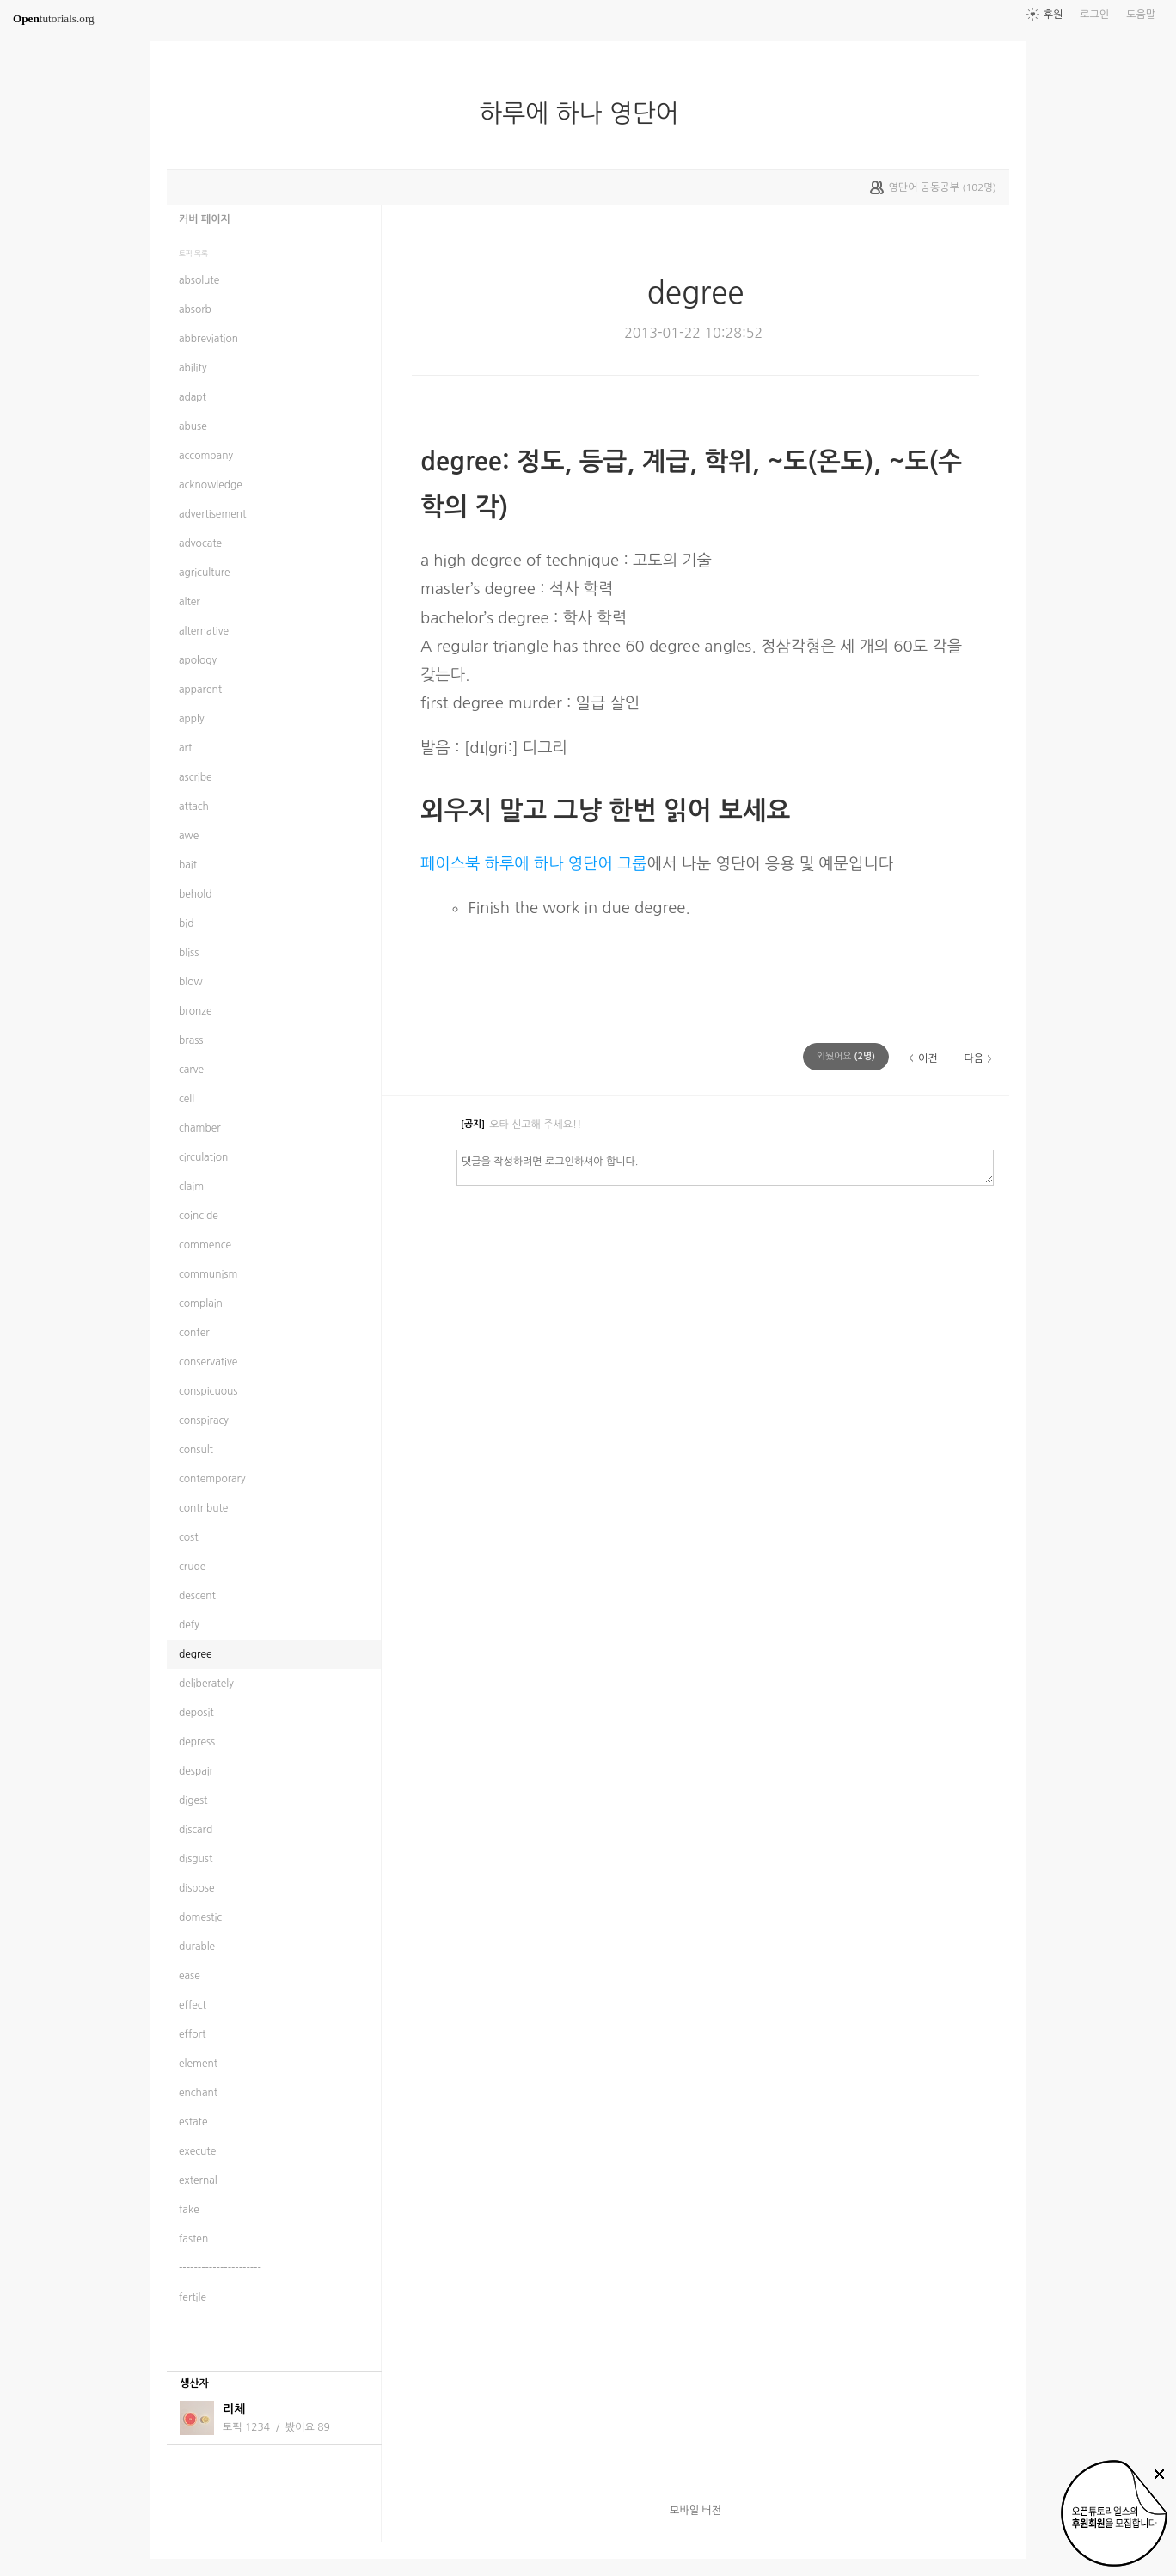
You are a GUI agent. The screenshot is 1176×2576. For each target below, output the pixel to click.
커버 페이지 (204, 219)
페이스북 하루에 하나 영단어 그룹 (533, 864)
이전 (928, 1058)
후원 (1053, 14)
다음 (973, 1058)
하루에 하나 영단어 (586, 113)
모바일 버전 (695, 2510)
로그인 (1094, 14)
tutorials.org (54, 18)
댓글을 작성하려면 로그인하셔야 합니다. (725, 1166)
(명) (846, 1056)
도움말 (1140, 14)
